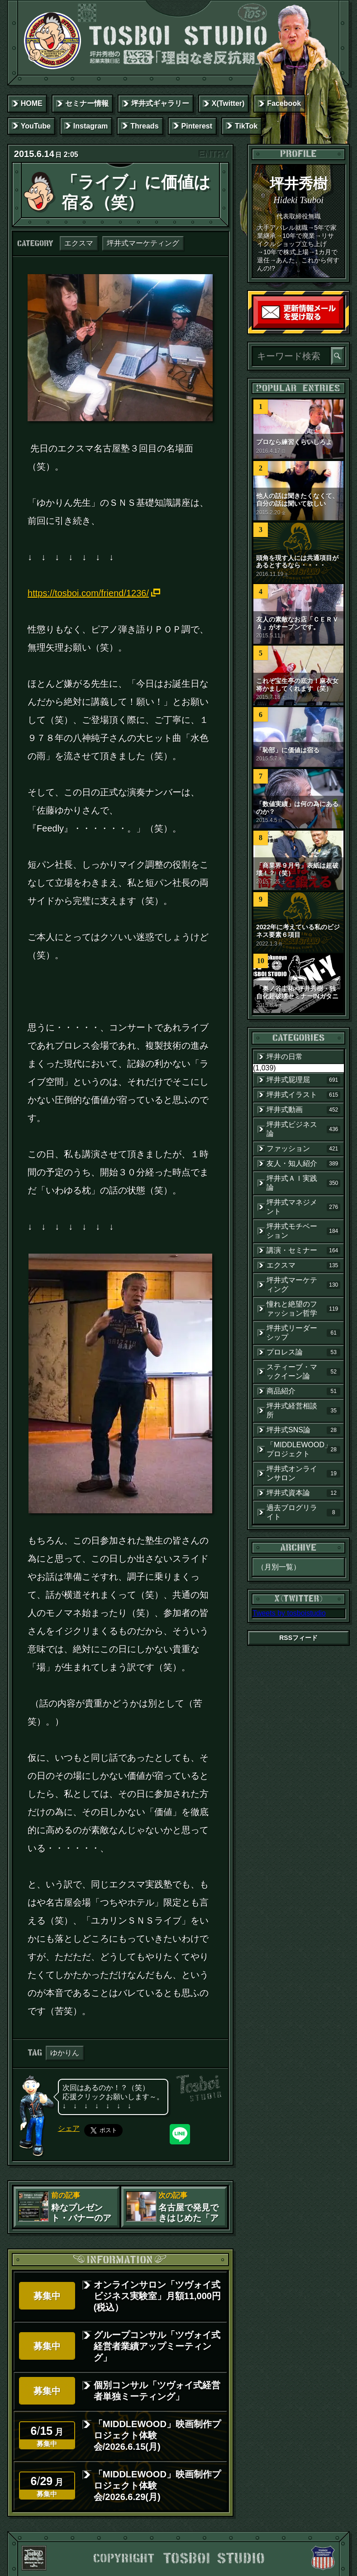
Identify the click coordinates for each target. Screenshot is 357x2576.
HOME (32, 103)
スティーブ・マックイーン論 (303, 1371)
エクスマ (78, 243)
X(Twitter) (228, 103)
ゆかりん (64, 2053)
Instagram (90, 126)
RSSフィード (298, 1637)
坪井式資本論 (303, 1493)
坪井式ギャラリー (160, 103)
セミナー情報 (87, 103)
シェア (69, 2128)
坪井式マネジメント (303, 1206)
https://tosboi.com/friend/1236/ (88, 593)
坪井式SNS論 (303, 1430)
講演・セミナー (303, 1250)
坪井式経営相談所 (303, 1410)
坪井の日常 (285, 1056)
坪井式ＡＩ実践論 (303, 1182)
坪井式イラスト (303, 1095)
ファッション (303, 1149)
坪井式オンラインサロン (303, 1473)
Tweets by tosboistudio (289, 1613)
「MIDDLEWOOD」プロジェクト (303, 1449)
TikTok (246, 126)
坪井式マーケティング (143, 243)
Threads (144, 126)
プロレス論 (303, 1352)
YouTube (36, 126)
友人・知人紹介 (303, 1164)
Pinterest (196, 126)
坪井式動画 (303, 1110)
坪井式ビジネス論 (303, 1129)
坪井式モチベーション (303, 1230)
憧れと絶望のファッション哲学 (303, 1308)
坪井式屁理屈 (303, 1080)
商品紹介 (303, 1391)
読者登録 (341, 326)
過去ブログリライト (303, 1512)
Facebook (284, 103)
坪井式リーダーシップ (303, 1332)
